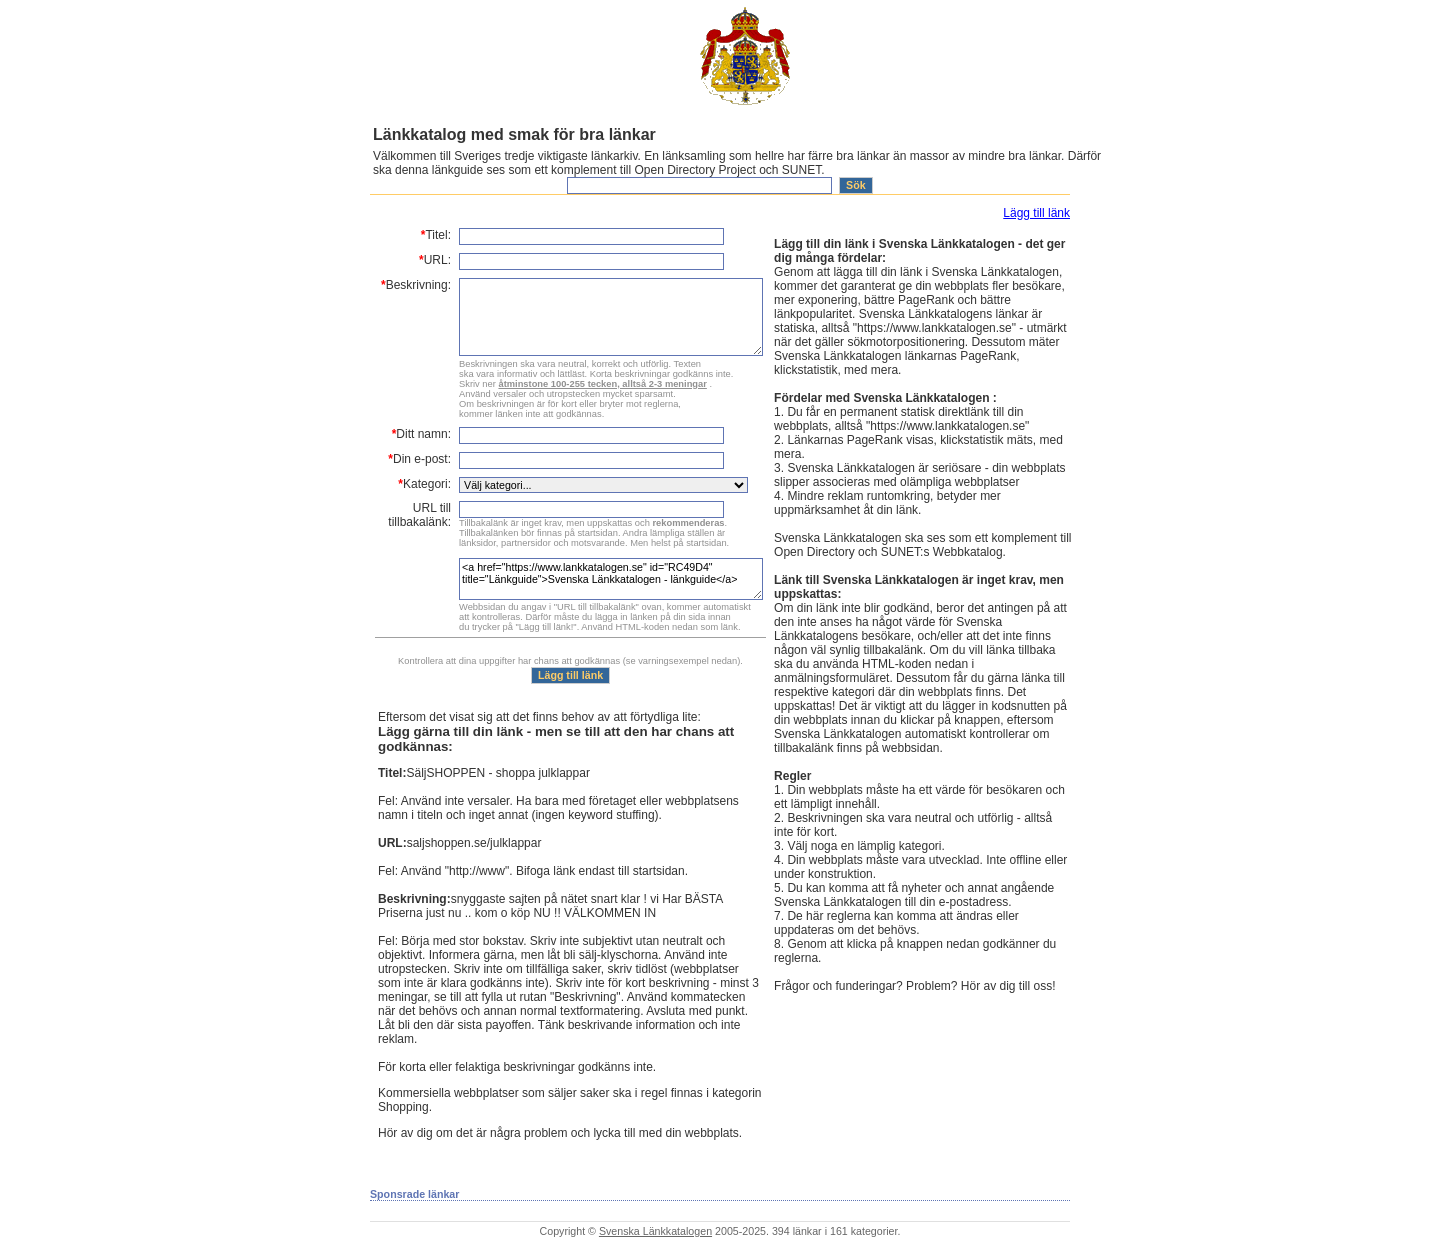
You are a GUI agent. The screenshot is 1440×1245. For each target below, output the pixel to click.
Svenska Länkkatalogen (655, 1231)
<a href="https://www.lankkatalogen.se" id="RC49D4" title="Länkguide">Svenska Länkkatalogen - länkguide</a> (611, 579)
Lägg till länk (1036, 213)
